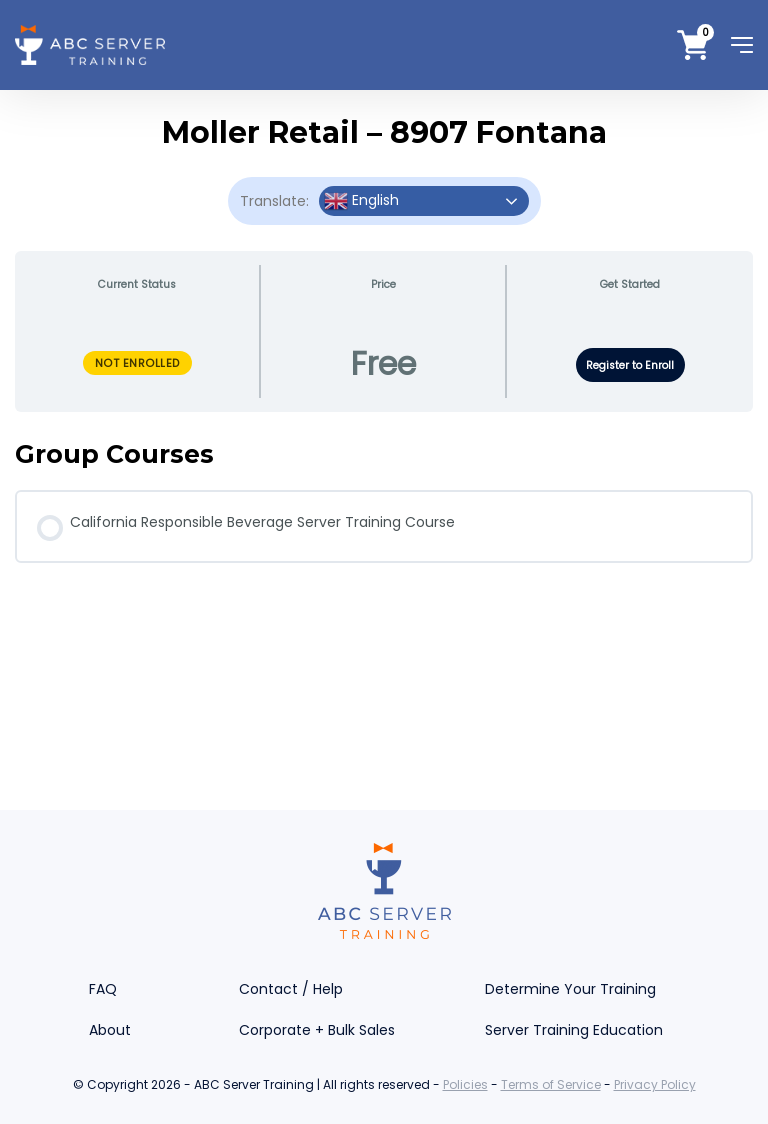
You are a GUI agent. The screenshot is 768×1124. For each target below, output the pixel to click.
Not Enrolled (137, 363)
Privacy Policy (655, 1084)
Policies (465, 1084)
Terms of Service (551, 1084)
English (361, 201)
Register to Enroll (630, 365)
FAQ (103, 989)
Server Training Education (574, 1030)
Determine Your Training (570, 989)
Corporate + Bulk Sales (317, 1030)
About (110, 1030)
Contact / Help (291, 989)
